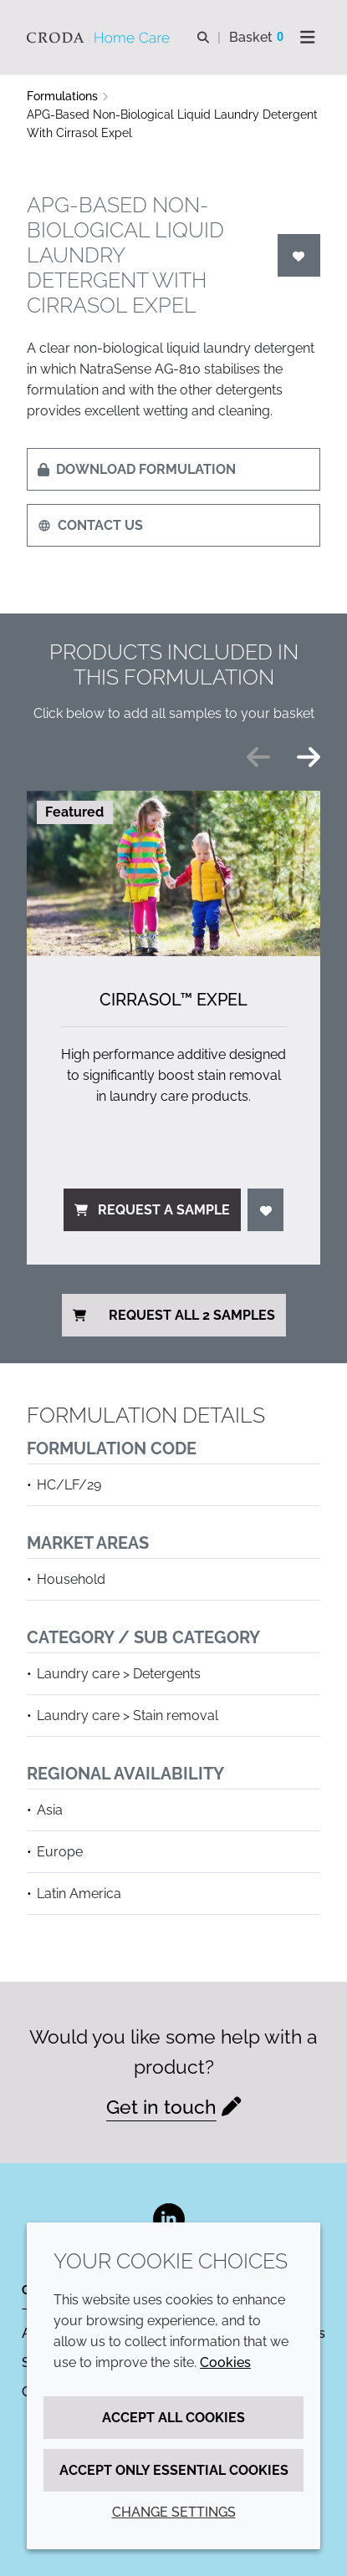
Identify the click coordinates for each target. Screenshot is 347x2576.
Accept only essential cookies (173, 2470)
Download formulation (137, 469)
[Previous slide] (258, 757)
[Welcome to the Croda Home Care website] (100, 37)
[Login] (299, 255)
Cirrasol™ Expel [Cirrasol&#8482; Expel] (173, 1000)
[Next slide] (308, 757)
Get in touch (161, 2106)
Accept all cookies (173, 2418)
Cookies (225, 2362)
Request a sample (152, 1210)
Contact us (90, 525)
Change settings (174, 2512)
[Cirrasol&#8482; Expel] (173, 873)
